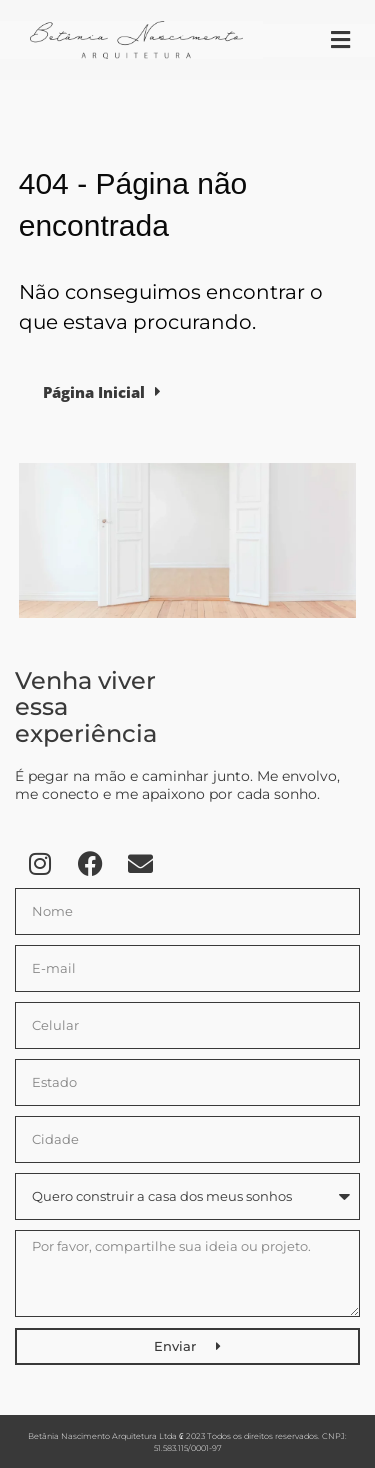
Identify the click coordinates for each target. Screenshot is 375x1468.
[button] (340, 40)
